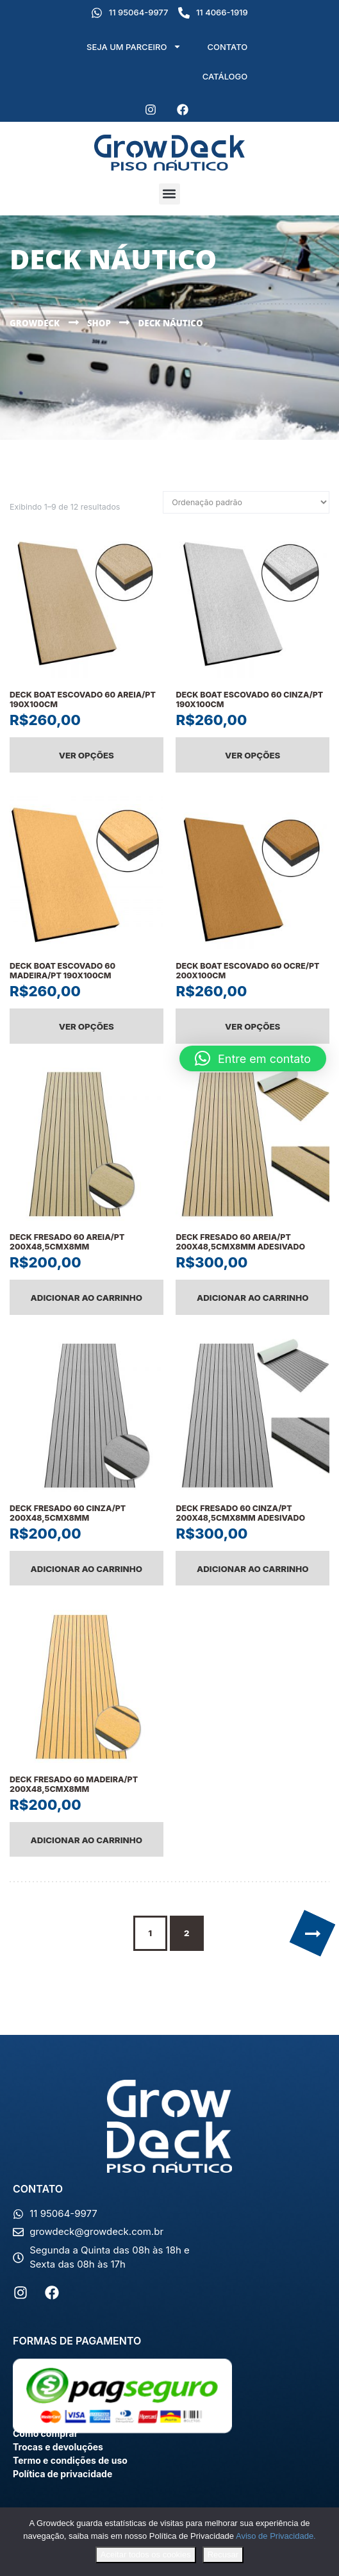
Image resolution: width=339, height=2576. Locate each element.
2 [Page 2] (187, 1933)
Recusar (223, 2554)
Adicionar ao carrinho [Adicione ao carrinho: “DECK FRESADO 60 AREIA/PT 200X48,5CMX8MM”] (87, 1297)
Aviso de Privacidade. (276, 2536)
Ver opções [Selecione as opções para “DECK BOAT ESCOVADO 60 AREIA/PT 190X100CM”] (86, 755)
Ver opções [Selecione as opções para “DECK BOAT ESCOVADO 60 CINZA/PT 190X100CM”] (252, 755)
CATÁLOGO (225, 76)
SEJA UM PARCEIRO (134, 46)
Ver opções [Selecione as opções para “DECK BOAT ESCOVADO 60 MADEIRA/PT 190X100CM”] (86, 1026)
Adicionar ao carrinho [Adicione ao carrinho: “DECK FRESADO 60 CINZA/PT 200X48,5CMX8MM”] (87, 1569)
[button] (169, 194)
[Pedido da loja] (246, 502)
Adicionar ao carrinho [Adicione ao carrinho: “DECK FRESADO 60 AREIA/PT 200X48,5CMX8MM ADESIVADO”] (253, 1297)
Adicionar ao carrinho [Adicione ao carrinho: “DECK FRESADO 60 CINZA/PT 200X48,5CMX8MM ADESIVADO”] (253, 1569)
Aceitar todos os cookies (146, 2554)
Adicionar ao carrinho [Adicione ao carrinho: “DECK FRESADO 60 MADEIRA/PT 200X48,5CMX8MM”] (87, 1840)
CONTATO (227, 47)
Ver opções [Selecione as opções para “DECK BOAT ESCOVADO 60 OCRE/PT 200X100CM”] (252, 1026)
